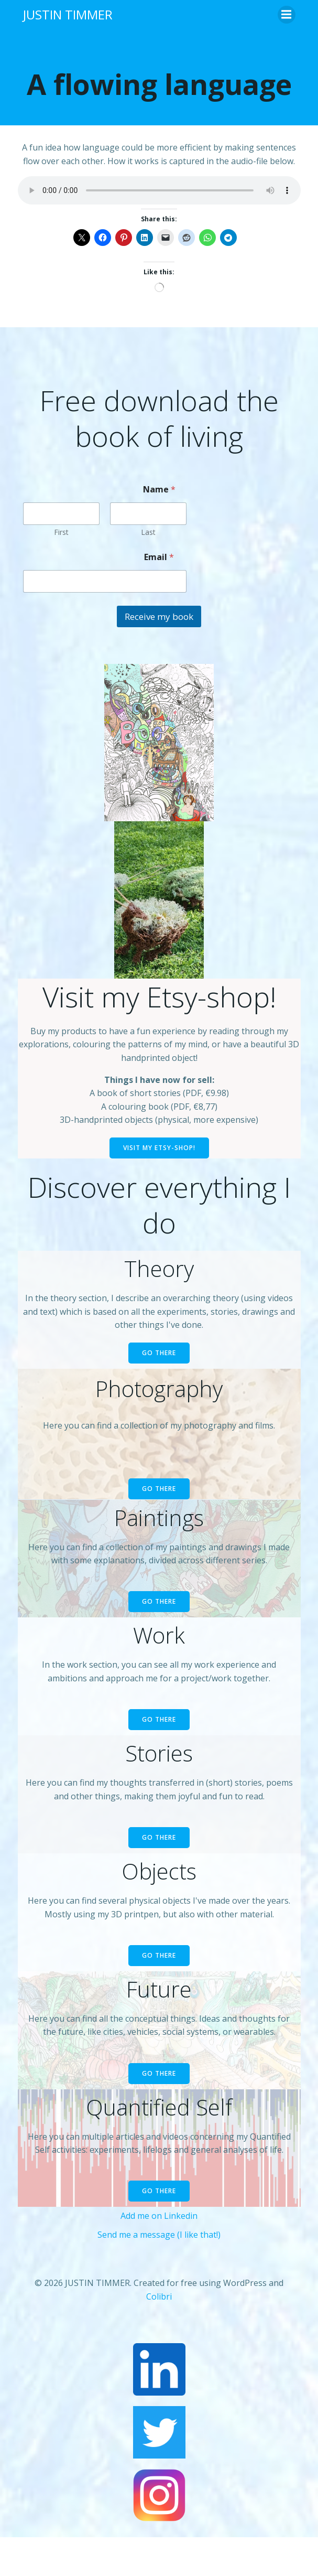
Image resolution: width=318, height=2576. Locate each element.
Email (159, 557)
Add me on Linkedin (159, 2215)
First (61, 532)
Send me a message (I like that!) (159, 2234)
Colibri (159, 2296)
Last (148, 532)
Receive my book (159, 616)
